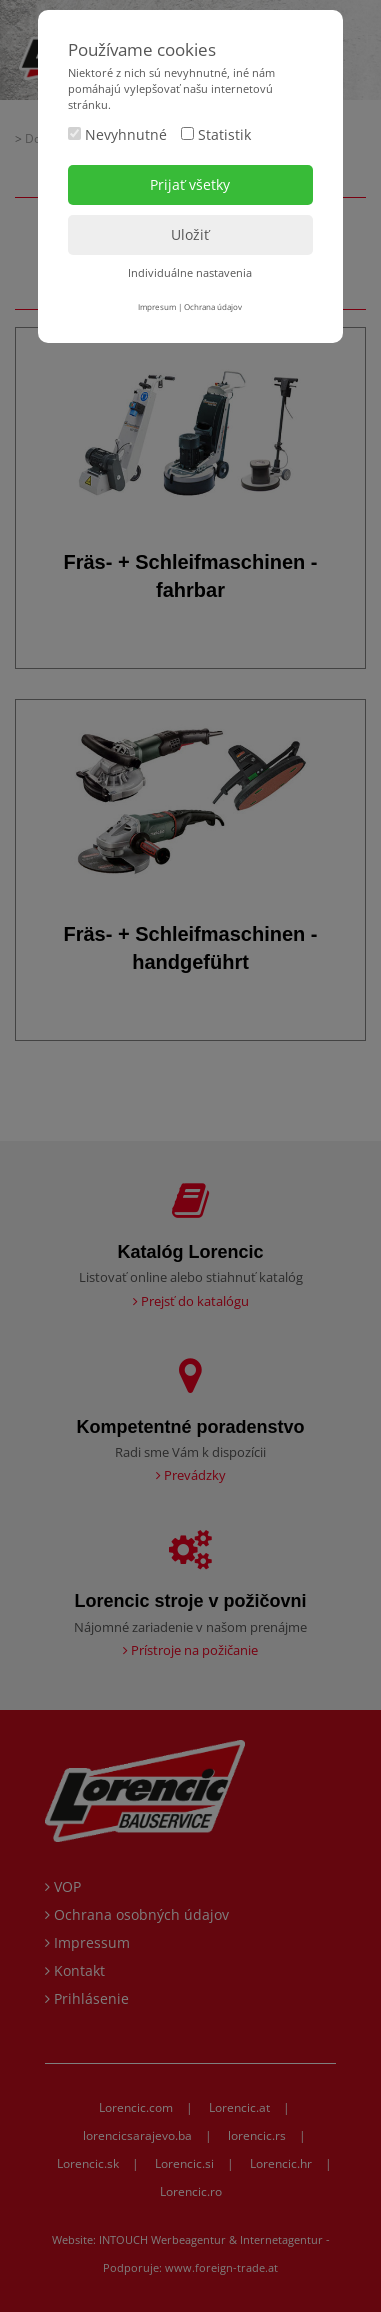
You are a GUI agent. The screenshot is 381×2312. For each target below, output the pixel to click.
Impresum (157, 306)
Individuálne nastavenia (190, 272)
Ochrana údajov (213, 306)
